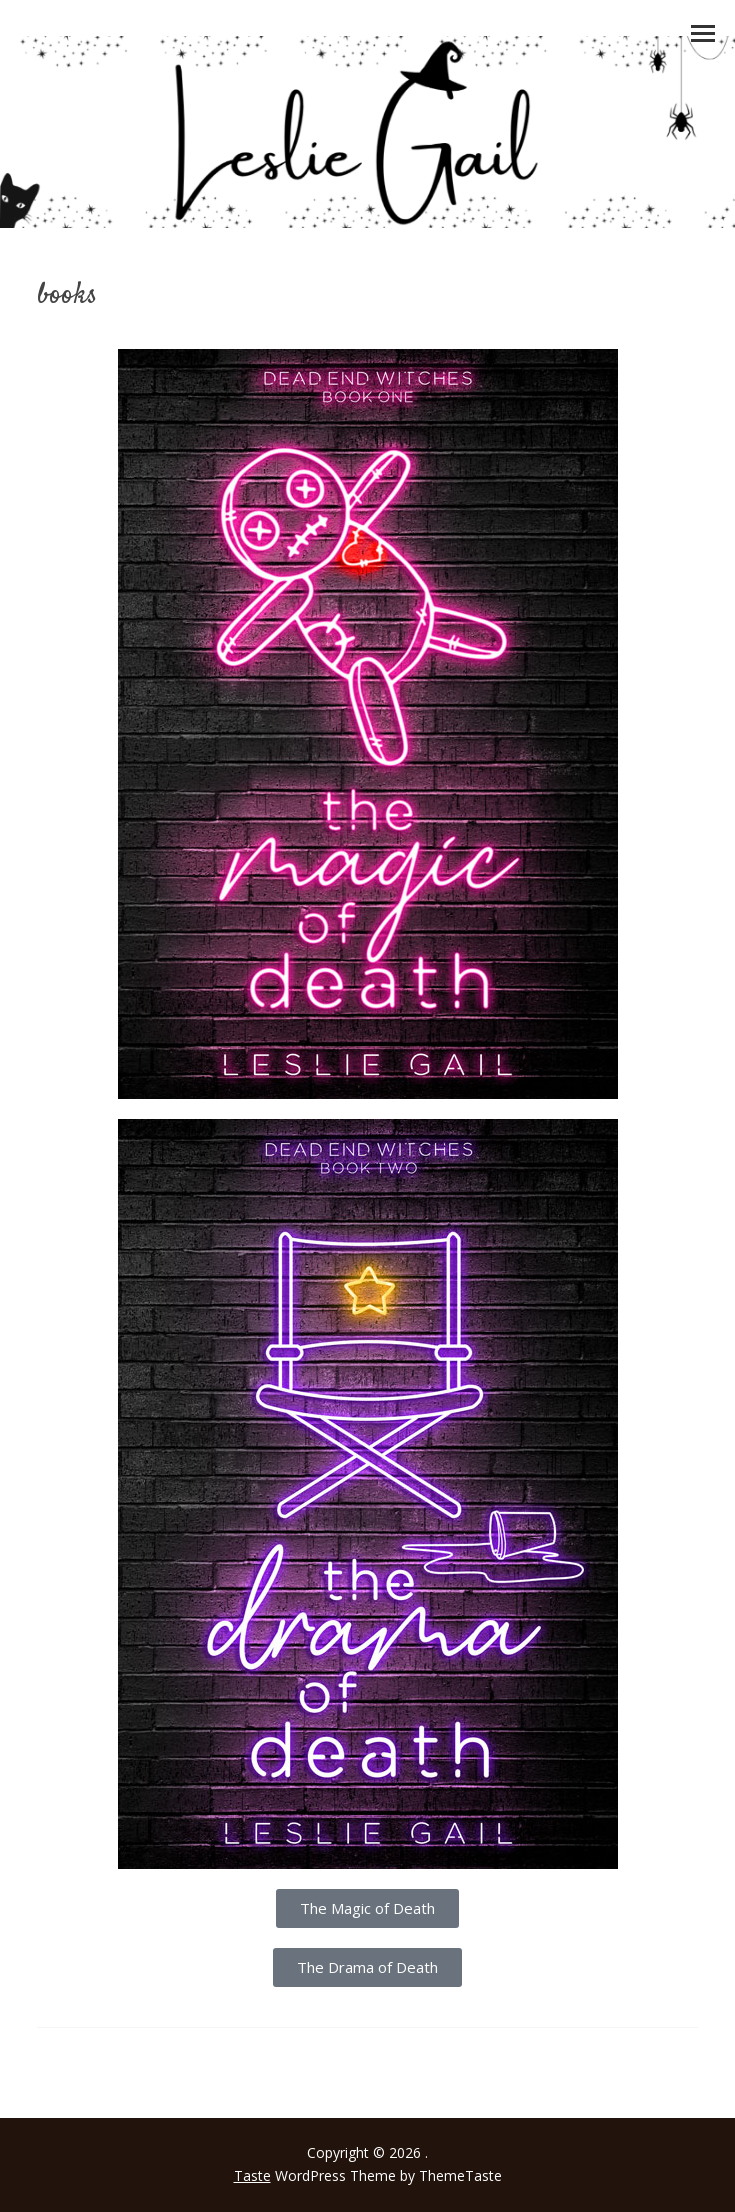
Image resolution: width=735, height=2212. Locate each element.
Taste (252, 2175)
